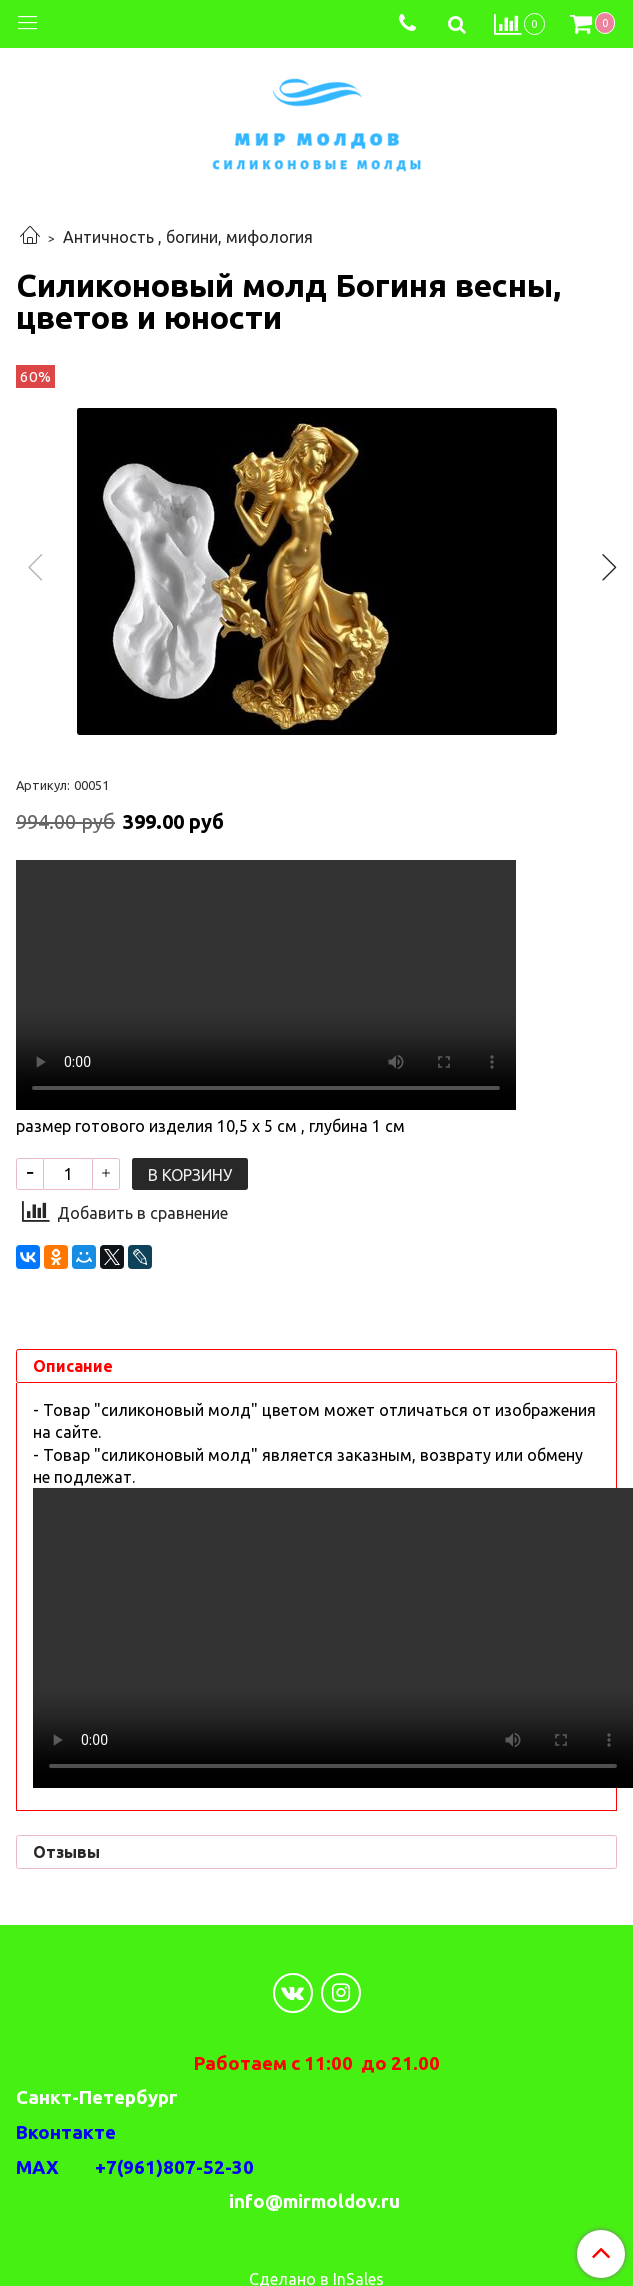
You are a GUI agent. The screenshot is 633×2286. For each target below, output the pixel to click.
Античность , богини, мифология (188, 237)
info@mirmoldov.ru (316, 2201)
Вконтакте (66, 2132)
